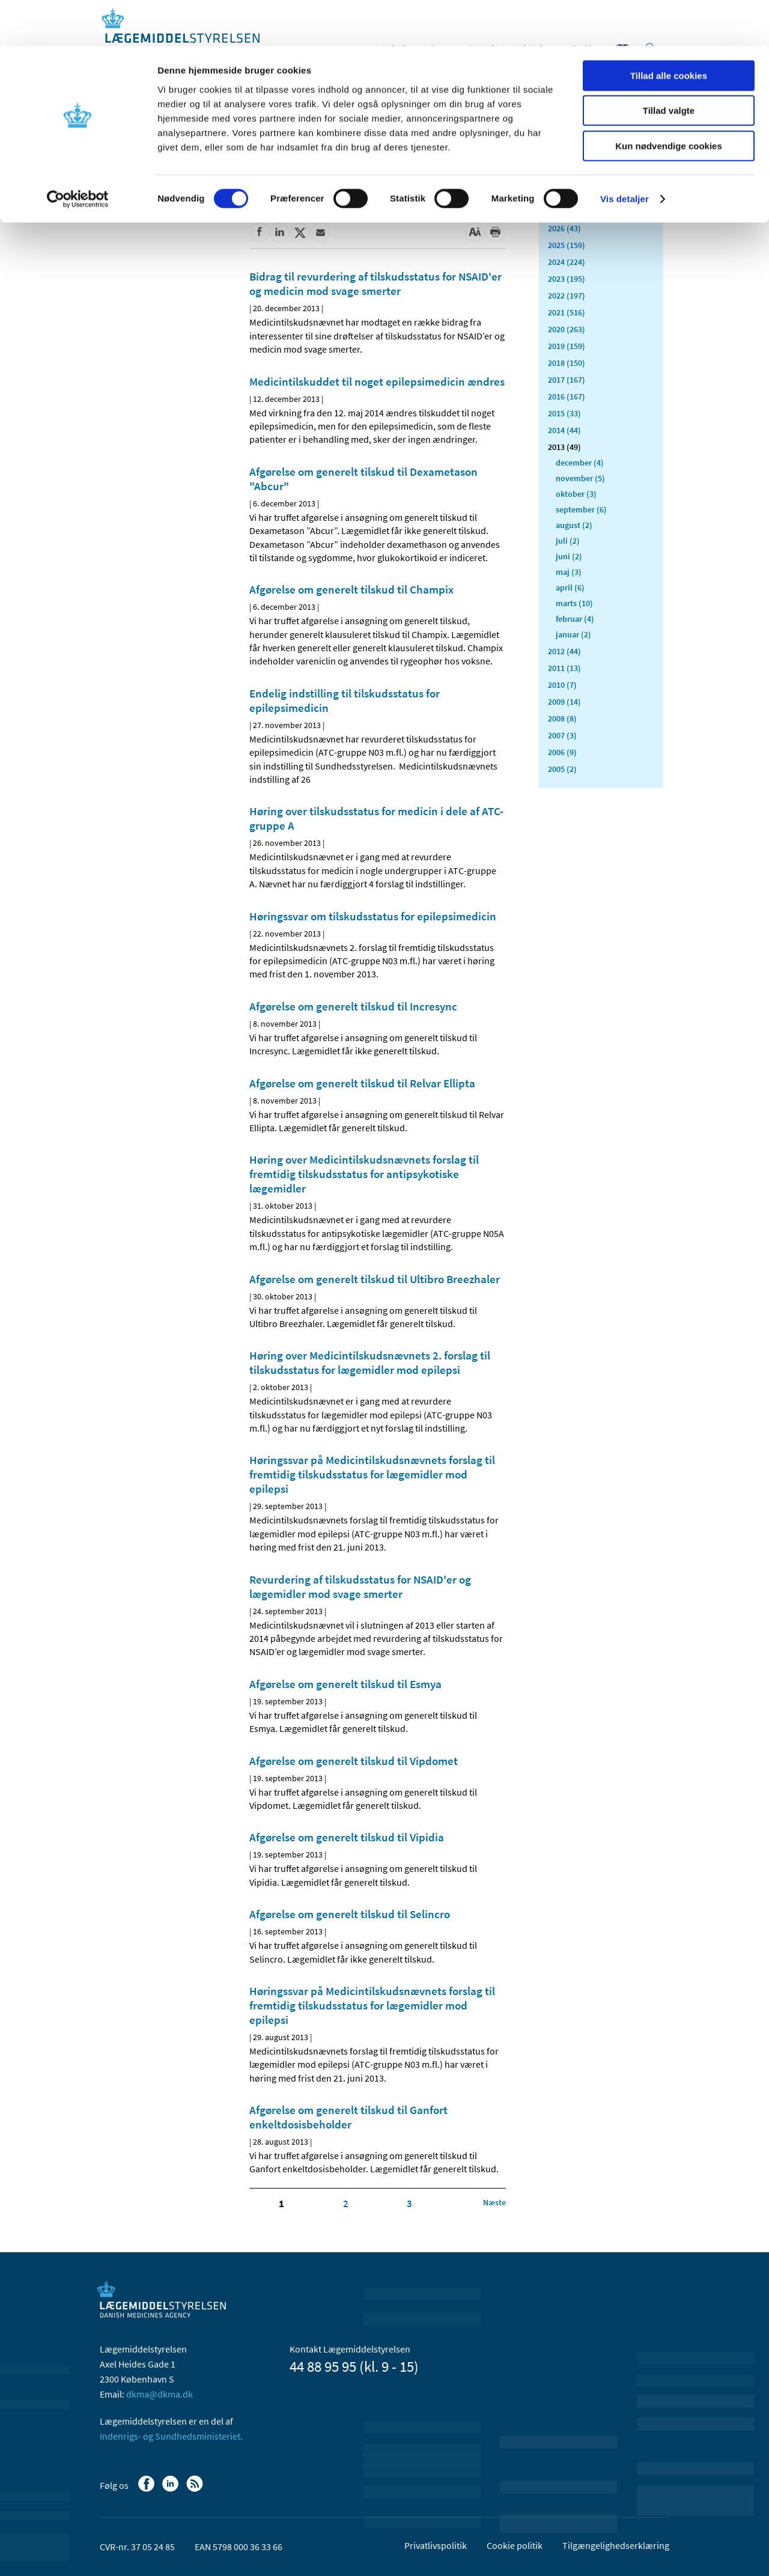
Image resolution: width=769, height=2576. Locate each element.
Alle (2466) (567, 189)
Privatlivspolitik (435, 2545)
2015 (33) (564, 413)
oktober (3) (576, 493)
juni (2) (569, 556)
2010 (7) (562, 684)
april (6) (570, 587)
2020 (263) (566, 329)
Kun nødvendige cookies (668, 100)
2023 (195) (566, 278)
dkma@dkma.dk (159, 2394)
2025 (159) (566, 245)
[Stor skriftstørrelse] (474, 232)
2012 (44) (564, 651)
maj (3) (569, 572)
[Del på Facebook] (259, 232)
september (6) (581, 509)
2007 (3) (562, 735)
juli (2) (568, 540)
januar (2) (573, 634)
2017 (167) (566, 379)
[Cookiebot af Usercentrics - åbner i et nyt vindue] (77, 153)
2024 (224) (566, 262)
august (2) (574, 525)
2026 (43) (564, 228)
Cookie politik (515, 2545)
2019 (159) (566, 346)
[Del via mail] (320, 232)
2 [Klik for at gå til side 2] (345, 2203)
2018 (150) (566, 362)
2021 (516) (566, 312)
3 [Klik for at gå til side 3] (409, 2203)
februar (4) (575, 618)
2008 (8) (562, 718)
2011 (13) (564, 668)
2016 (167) (566, 396)
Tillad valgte (669, 65)
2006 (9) (562, 752)
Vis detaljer (624, 153)
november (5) (580, 478)
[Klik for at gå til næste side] (494, 2202)
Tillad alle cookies (668, 30)
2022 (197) (566, 295)
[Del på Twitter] (299, 232)
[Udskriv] (495, 232)
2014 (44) (564, 430)
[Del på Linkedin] (279, 232)
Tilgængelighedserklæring (615, 2545)
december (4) (580, 462)
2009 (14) (564, 701)
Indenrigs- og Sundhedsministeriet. (171, 2436)
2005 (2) (562, 769)
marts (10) (574, 603)
